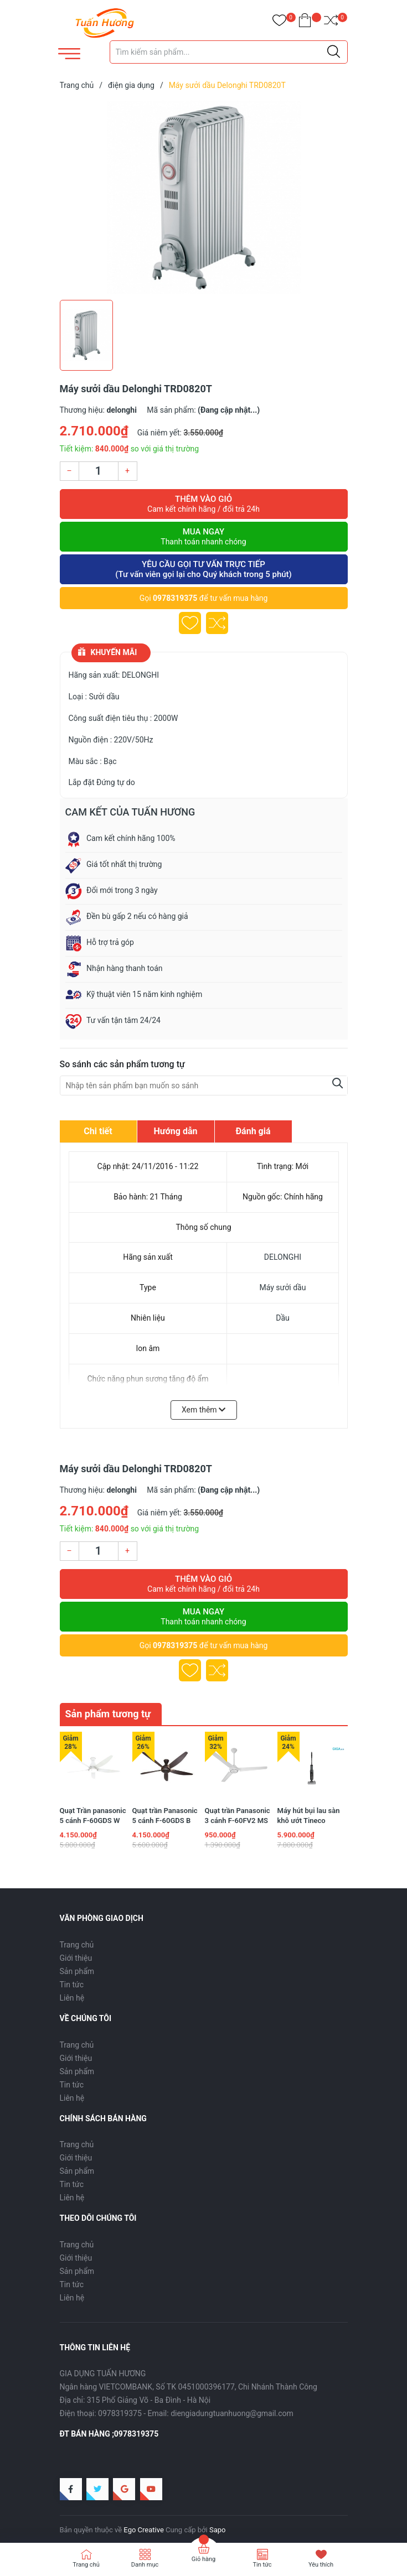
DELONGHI (282, 1257)
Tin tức (72, 1981)
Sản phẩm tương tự (108, 1714)
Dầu (283, 1317)
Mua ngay (203, 537)
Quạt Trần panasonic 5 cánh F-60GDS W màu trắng (93, 1817)
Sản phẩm (77, 1968)
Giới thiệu (76, 1954)
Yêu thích (320, 2564)
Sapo (217, 2526)
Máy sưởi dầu (283, 1287)
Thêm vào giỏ (203, 504)
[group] (204, 197)
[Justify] (334, 52)
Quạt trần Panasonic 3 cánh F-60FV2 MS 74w (237, 1817)
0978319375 (175, 598)
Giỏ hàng (203, 2559)
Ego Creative (143, 2526)
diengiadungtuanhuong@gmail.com (232, 2410)
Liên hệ (72, 1994)
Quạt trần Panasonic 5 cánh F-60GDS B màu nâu (165, 1817)
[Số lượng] (98, 471)
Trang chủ (77, 1941)
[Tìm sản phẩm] (228, 52)
